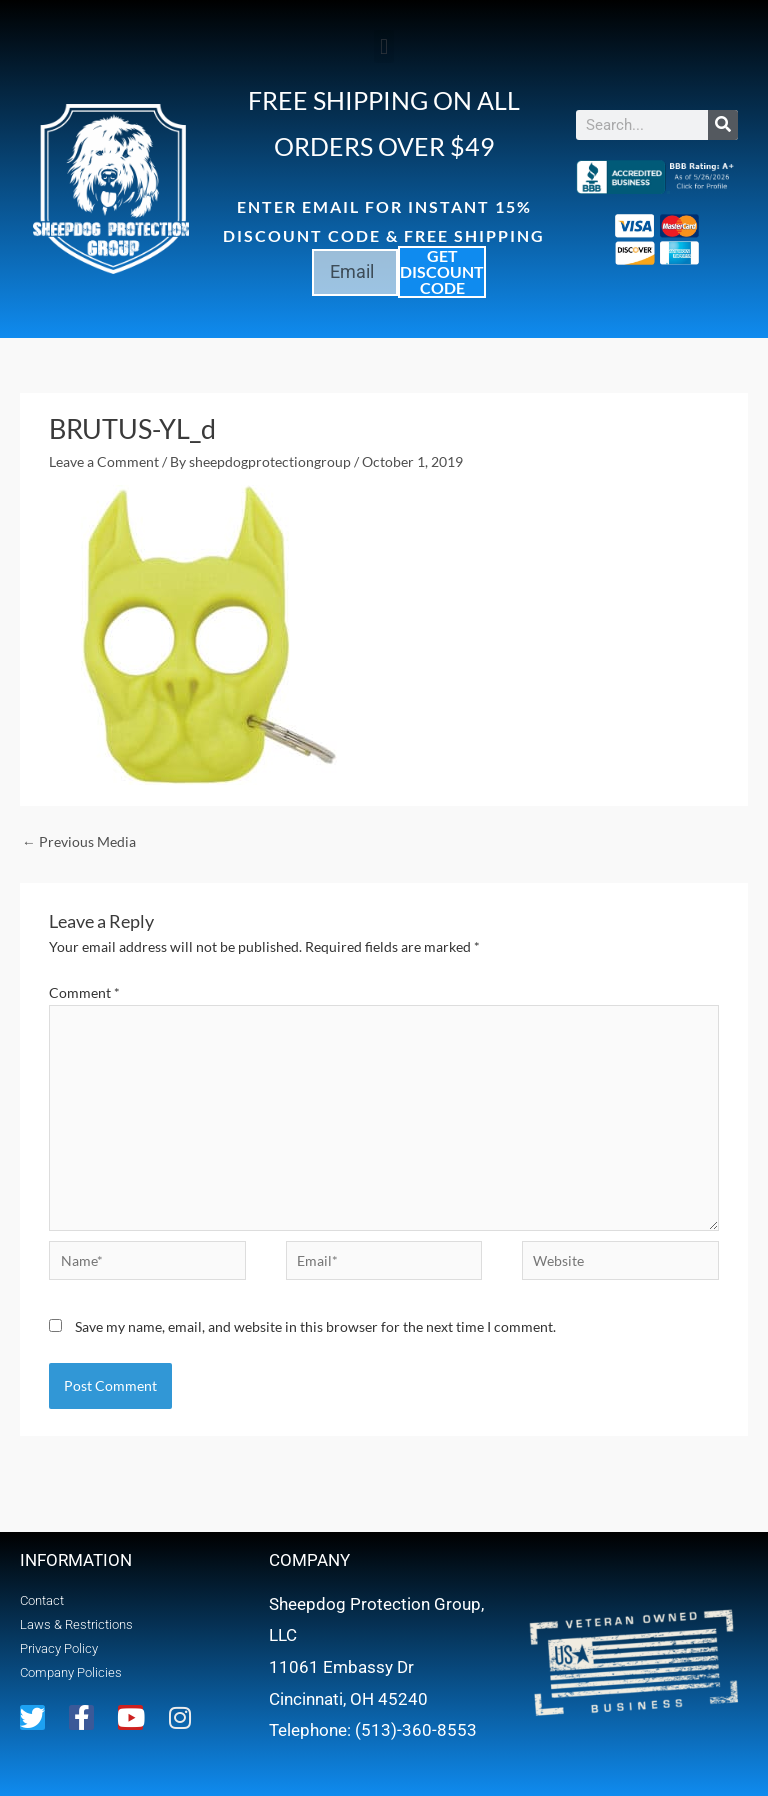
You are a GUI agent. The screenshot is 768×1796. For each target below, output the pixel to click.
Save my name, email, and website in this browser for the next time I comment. (315, 1326)
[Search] (723, 125)
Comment (84, 992)
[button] (383, 46)
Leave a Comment (104, 461)
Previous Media (79, 841)
